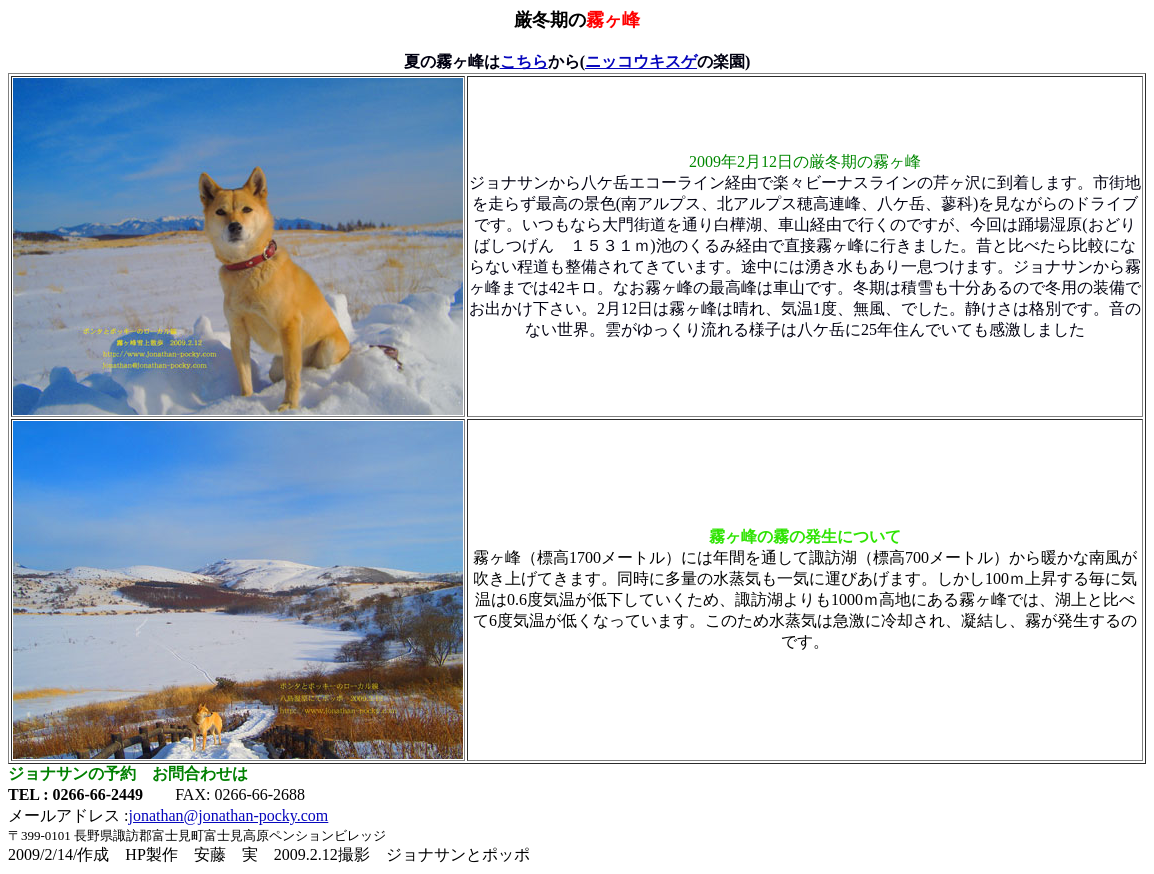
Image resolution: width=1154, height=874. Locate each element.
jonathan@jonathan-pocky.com (228, 815)
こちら (524, 61)
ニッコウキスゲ (641, 61)
